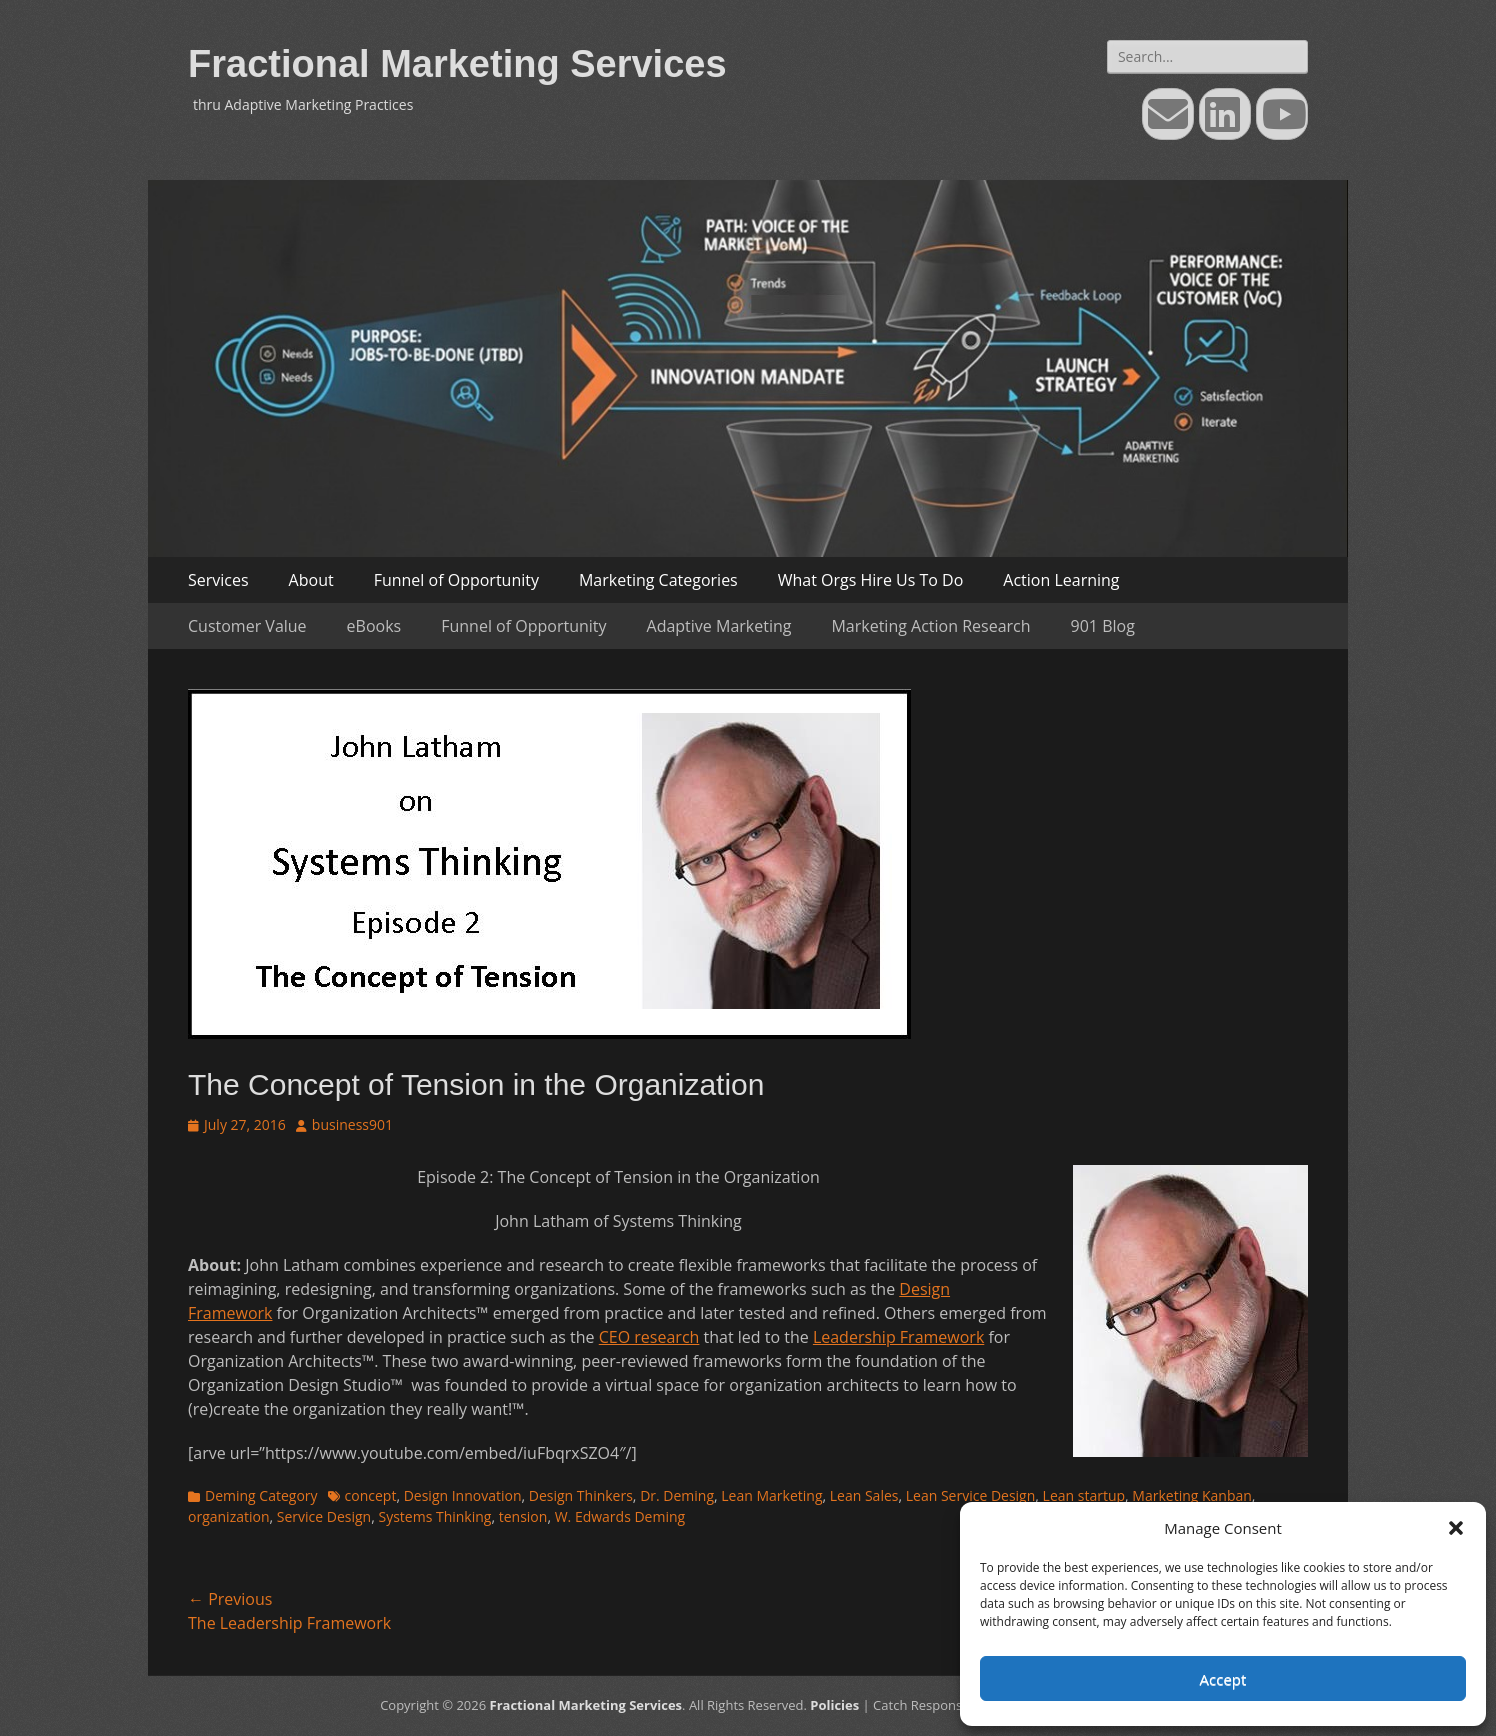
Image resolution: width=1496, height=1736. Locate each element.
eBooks (374, 626)
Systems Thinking (434, 1516)
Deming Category (261, 1495)
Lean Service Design (971, 1495)
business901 (352, 1124)
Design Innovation (463, 1495)
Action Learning (1061, 580)
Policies (834, 1705)
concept (371, 1495)
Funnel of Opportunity (456, 580)
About (311, 580)
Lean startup (1084, 1495)
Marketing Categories (658, 580)
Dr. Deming (677, 1495)
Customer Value (247, 626)
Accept (1223, 1679)
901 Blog (1103, 626)
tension (523, 1516)
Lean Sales (864, 1495)
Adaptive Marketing (719, 626)
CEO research (649, 1337)
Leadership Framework (898, 1337)
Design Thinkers (581, 1495)
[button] (1456, 1528)
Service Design (324, 1516)
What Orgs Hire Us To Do (871, 580)
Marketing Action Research (930, 626)
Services (218, 580)
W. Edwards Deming (620, 1516)
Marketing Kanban (1192, 1495)
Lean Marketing (771, 1495)
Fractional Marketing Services (457, 64)
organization (229, 1516)
